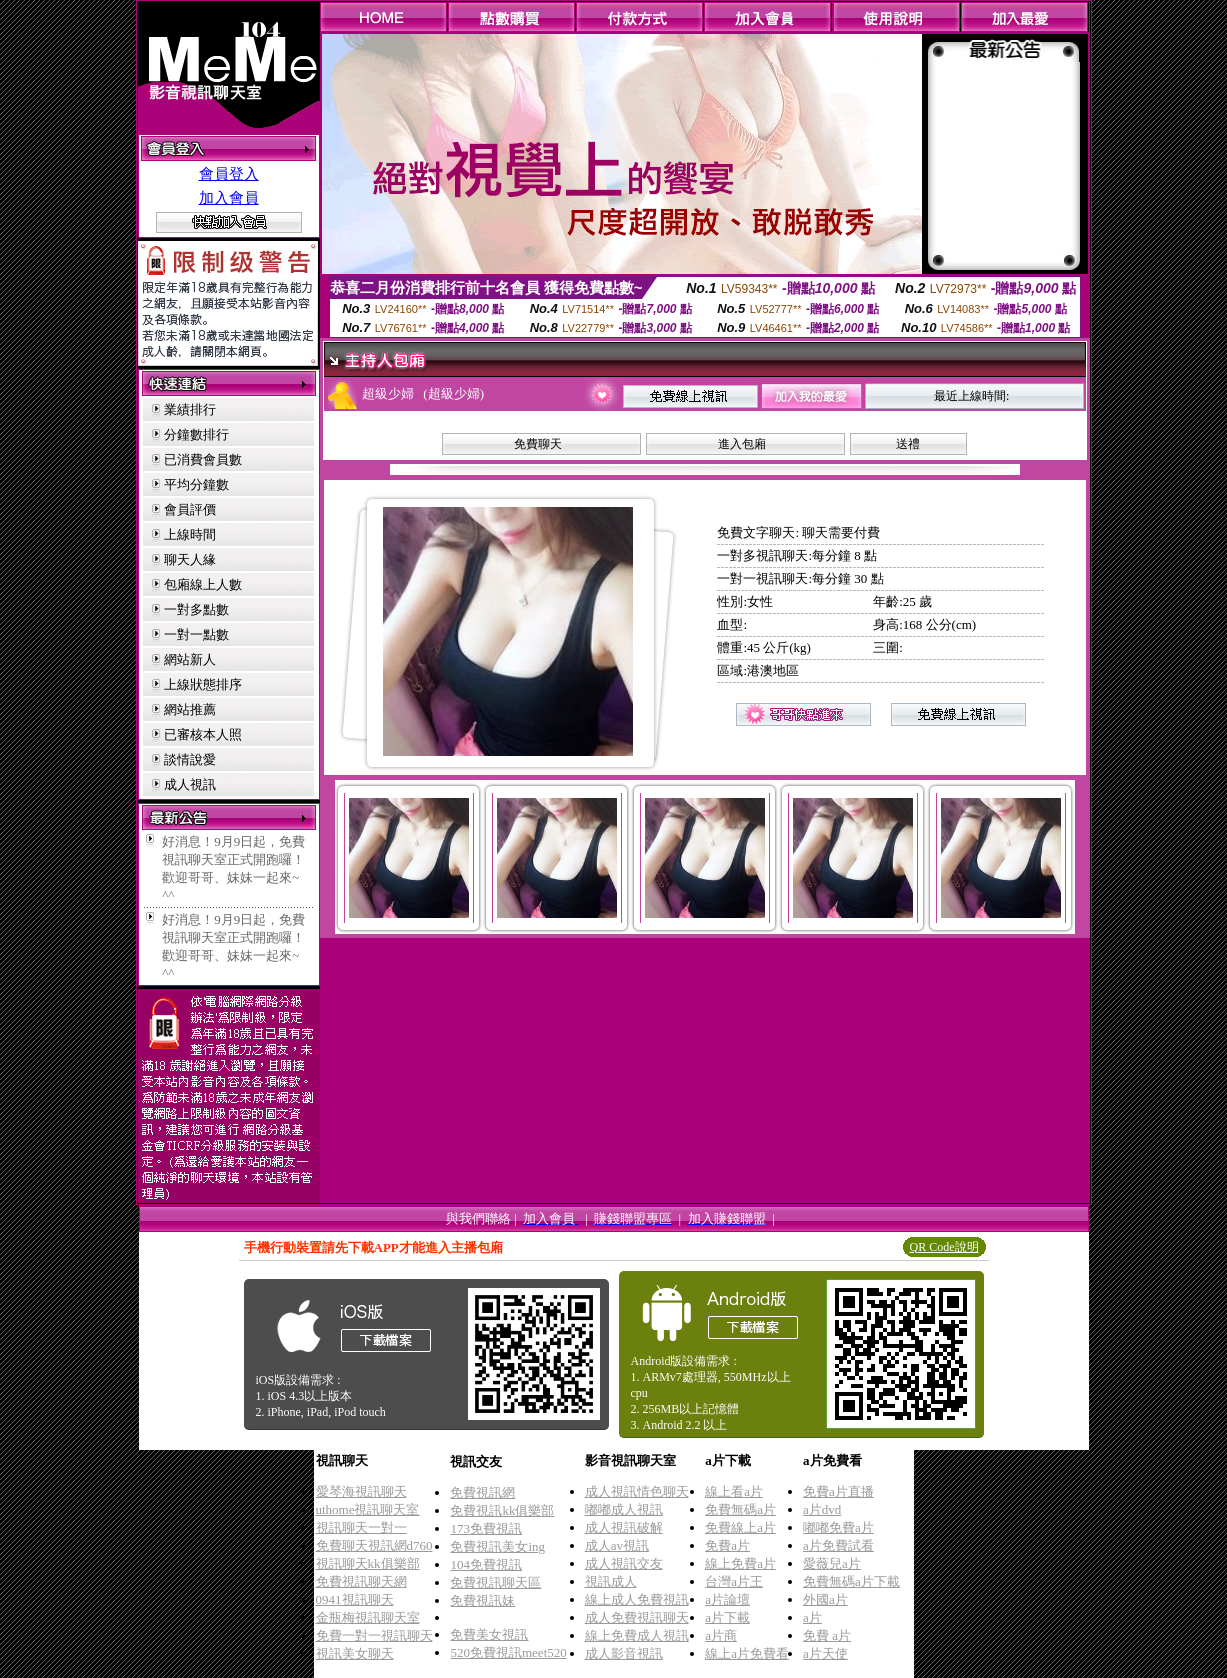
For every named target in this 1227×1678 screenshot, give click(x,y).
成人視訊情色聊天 (637, 1491)
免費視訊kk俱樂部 (502, 1510)
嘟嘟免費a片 (838, 1527)
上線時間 (190, 534)
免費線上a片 (740, 1527)
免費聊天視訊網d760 (374, 1545)
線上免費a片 (740, 1563)
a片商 (721, 1635)
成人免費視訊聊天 (637, 1617)
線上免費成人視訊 (637, 1635)
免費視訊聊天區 (495, 1582)
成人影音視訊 (624, 1653)
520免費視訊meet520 (508, 1652)
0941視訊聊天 (355, 1599)
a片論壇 (727, 1599)
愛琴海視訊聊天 (361, 1491)
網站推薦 (190, 709)
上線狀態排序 (203, 684)
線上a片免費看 (747, 1653)
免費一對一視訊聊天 (374, 1635)
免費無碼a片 (740, 1509)
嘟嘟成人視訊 (624, 1509)
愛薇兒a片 (832, 1563)
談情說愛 (190, 759)
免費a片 (727, 1545)
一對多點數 (196, 609)
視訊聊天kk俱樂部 (368, 1563)
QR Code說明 (944, 1247)
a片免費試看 (838, 1545)
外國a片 (825, 1599)
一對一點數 (196, 634)
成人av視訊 (617, 1545)
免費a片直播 (838, 1491)
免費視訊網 (482, 1492)
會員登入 (229, 174)
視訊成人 (611, 1581)
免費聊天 (538, 444)
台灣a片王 (734, 1581)
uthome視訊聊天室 (368, 1509)
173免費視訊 (486, 1528)
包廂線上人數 (203, 584)
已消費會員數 (203, 459)
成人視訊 (190, 784)
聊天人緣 (190, 559)
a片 (812, 1617)
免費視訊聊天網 (361, 1581)
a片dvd (822, 1509)
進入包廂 (742, 444)
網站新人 (190, 659)
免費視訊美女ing (497, 1546)
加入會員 (229, 198)
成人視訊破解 (624, 1527)
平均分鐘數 (196, 484)
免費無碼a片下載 (851, 1581)
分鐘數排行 (196, 434)
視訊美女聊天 (355, 1653)
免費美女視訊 (489, 1634)
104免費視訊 (486, 1564)
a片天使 (825, 1653)
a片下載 (727, 1617)
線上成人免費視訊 (637, 1599)
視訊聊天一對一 (361, 1527)
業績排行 (190, 409)
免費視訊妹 (482, 1600)
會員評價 (190, 509)
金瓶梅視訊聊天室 (368, 1617)
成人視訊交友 (624, 1563)
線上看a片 (734, 1491)
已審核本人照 (203, 734)
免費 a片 (827, 1635)
